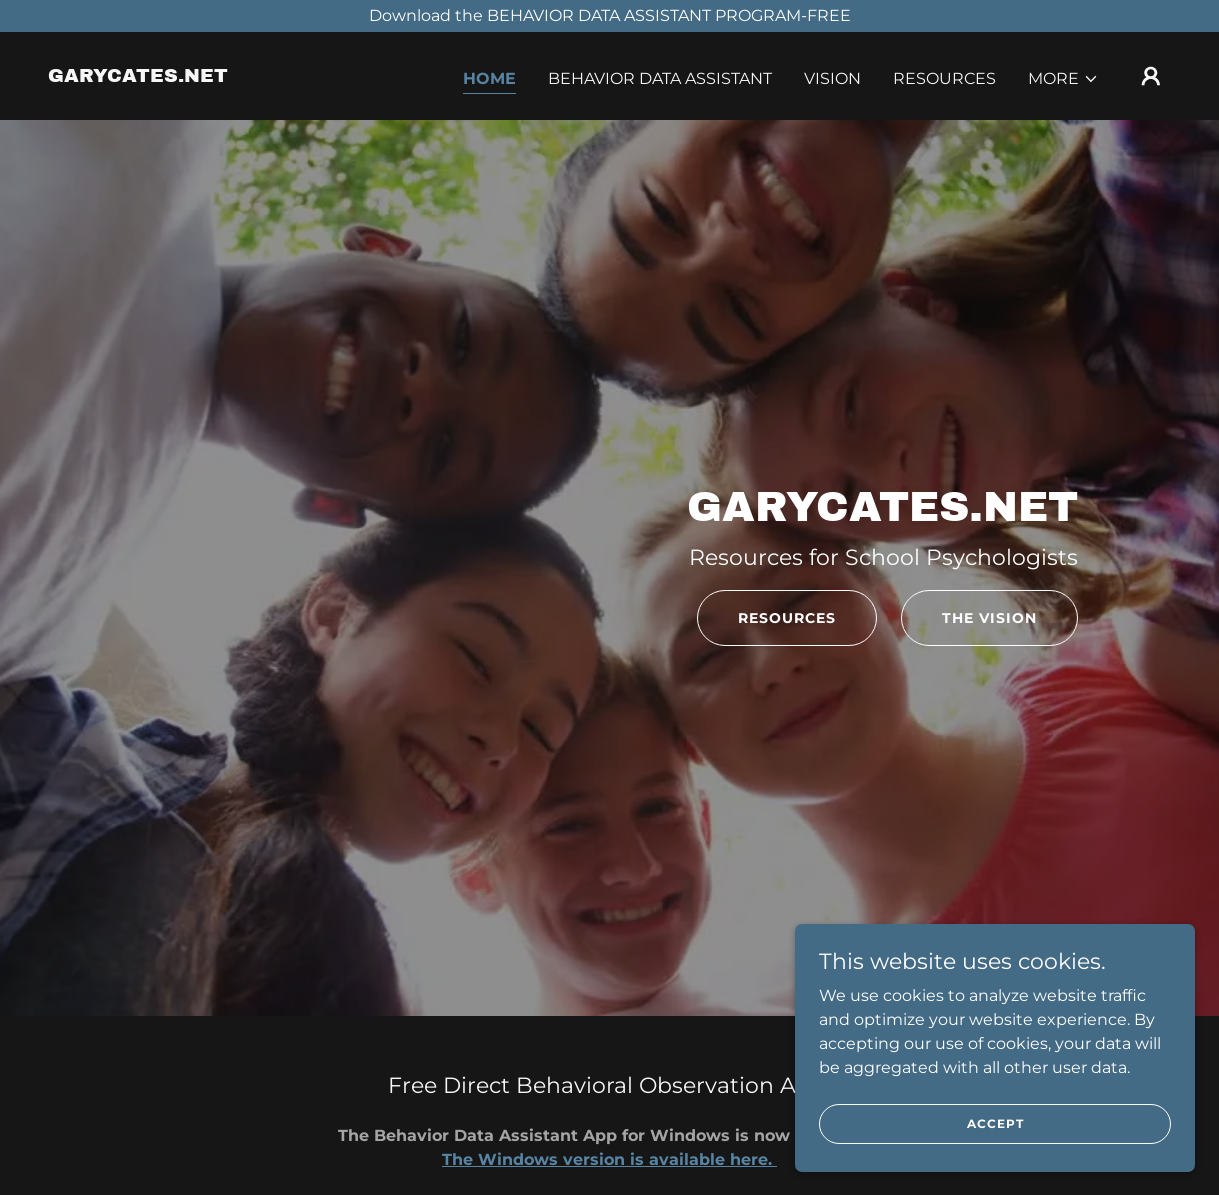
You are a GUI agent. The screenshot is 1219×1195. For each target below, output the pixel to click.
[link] (138, 76)
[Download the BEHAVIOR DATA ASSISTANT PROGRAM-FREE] (609, 16)
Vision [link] (832, 78)
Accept (995, 1123)
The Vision (989, 618)
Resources (787, 618)
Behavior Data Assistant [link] (660, 78)
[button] (1063, 79)
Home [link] (489, 78)
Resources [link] (944, 78)
